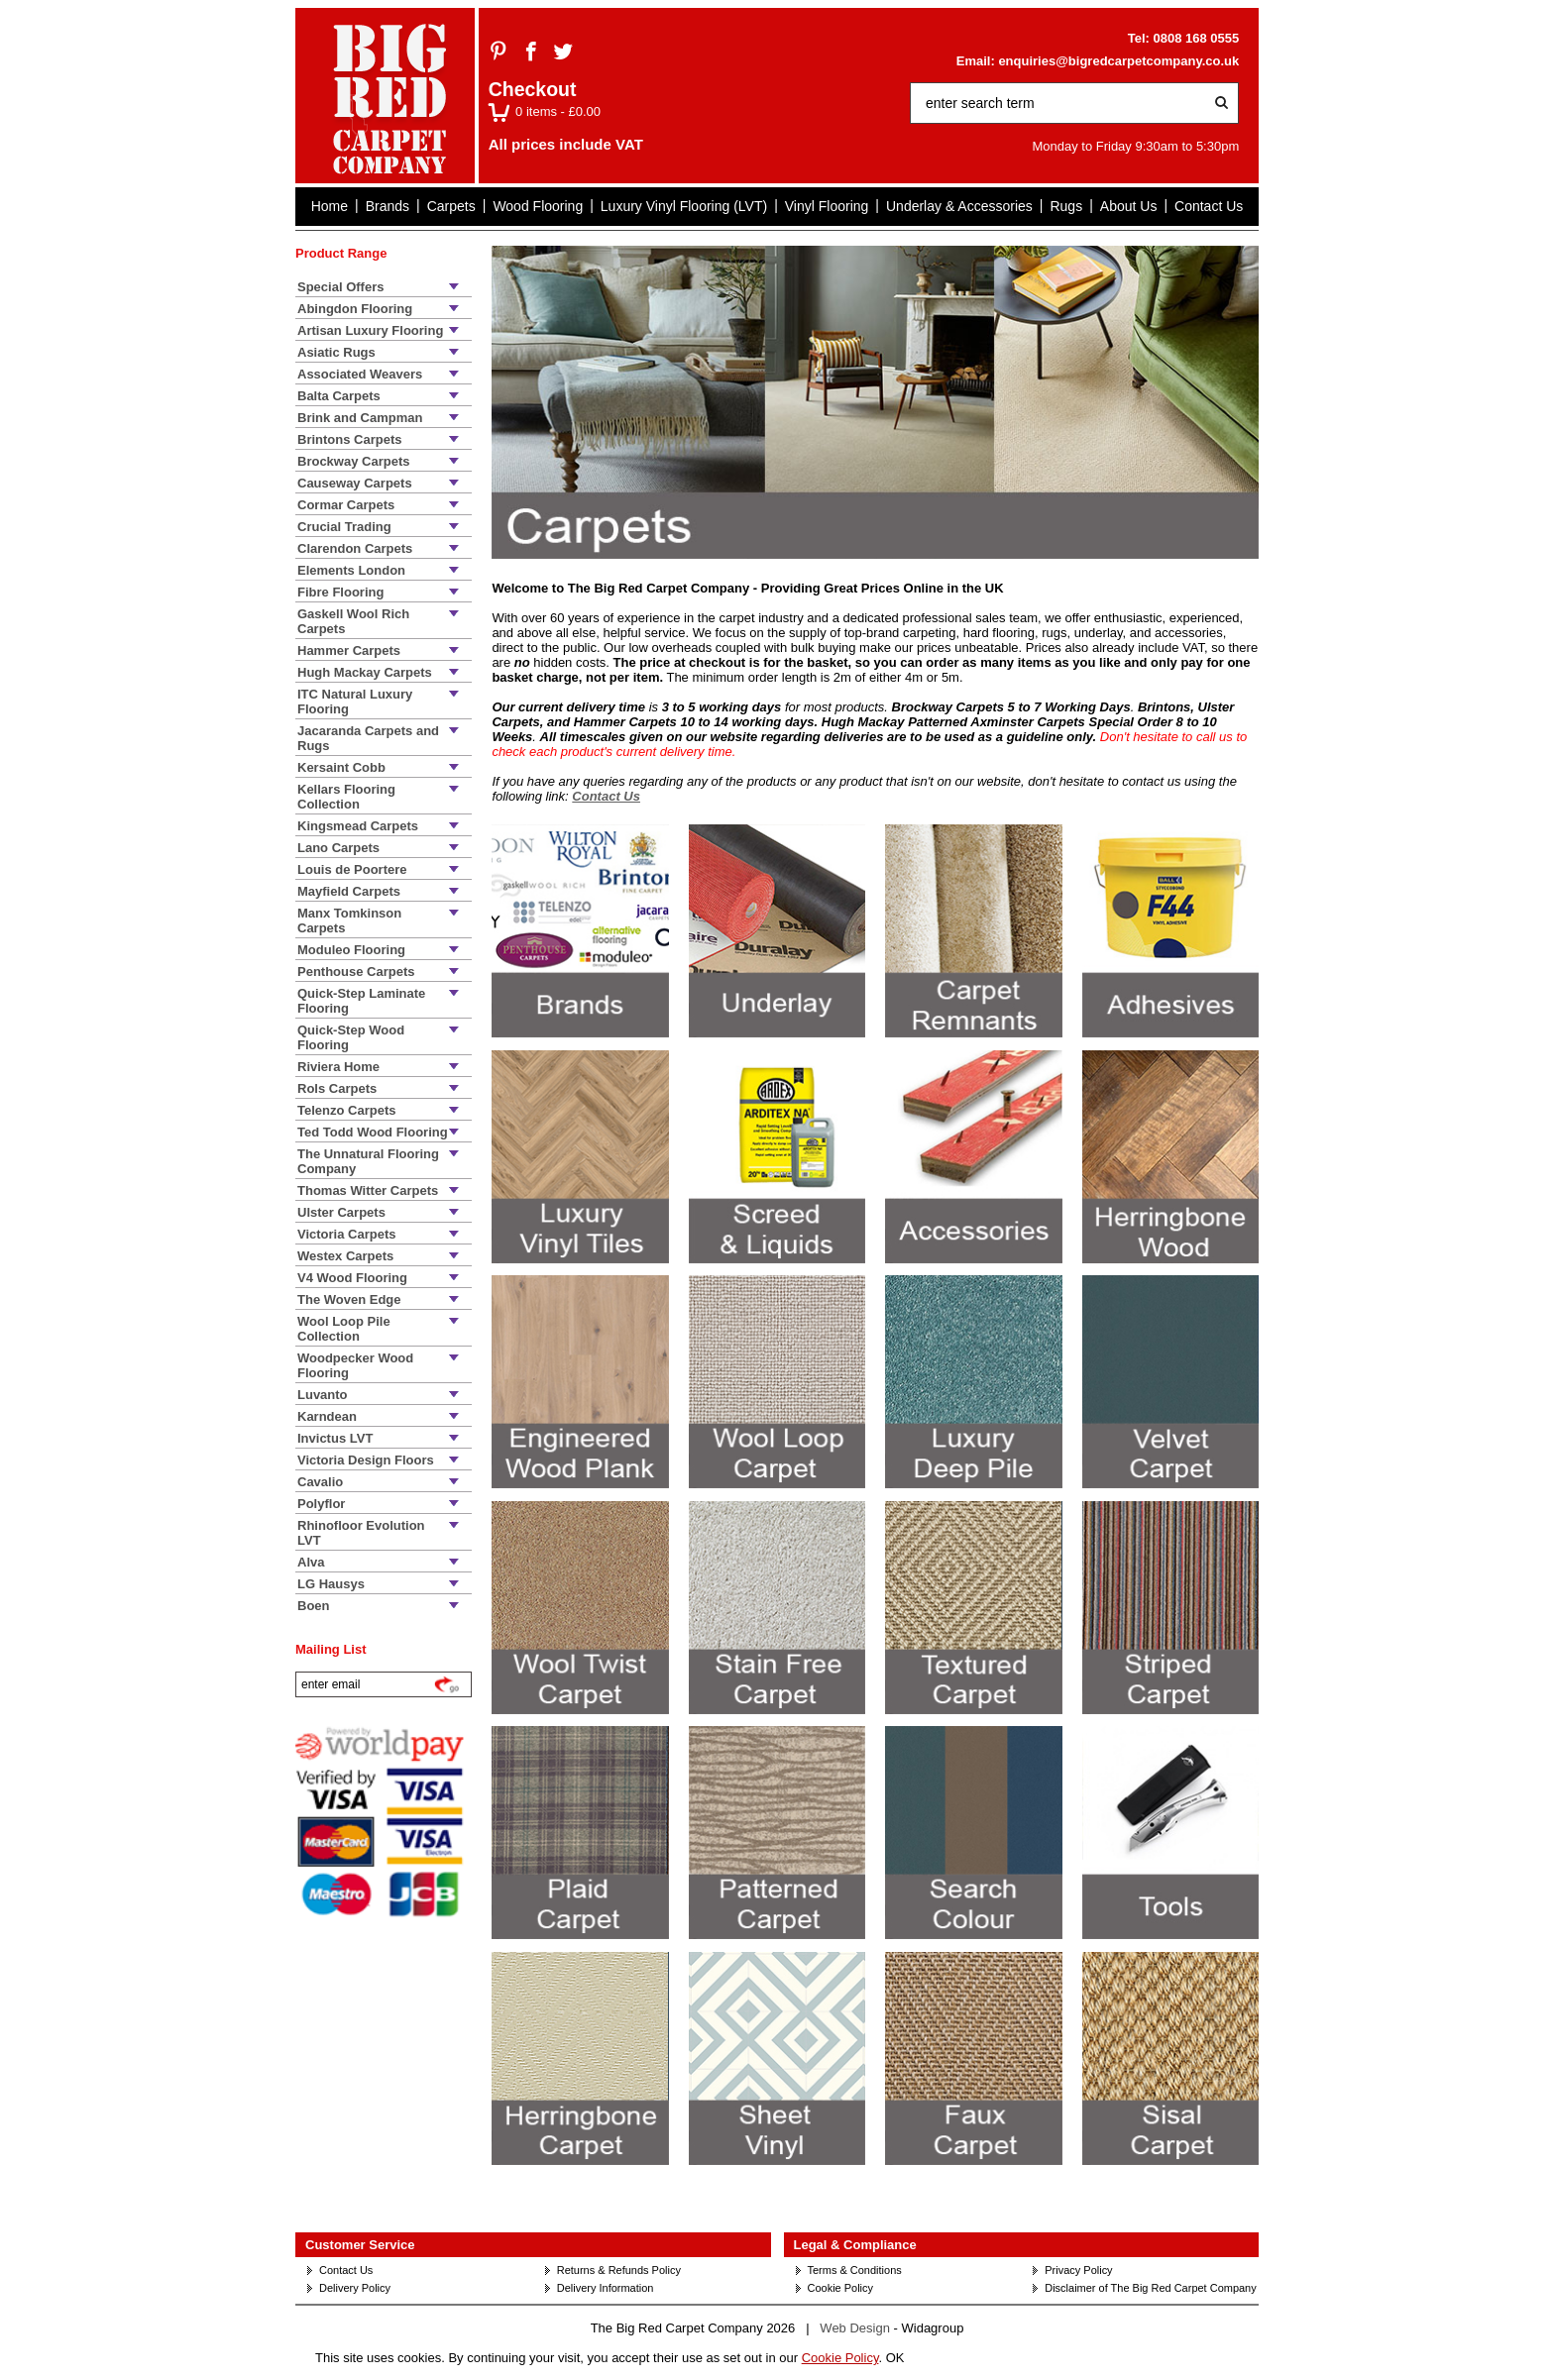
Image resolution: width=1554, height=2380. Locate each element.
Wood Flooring (538, 206)
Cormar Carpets (345, 504)
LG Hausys (331, 1583)
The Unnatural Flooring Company (368, 1161)
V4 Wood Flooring (352, 1277)
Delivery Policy (354, 2288)
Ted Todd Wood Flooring (372, 1132)
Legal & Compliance (855, 2244)
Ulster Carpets (341, 1212)
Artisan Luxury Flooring (370, 330)
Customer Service (360, 2244)
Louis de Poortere (352, 869)
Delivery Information (605, 2288)
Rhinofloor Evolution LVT (361, 1533)
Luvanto (322, 1394)
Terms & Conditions (855, 2270)
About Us (1129, 206)
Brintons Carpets (349, 439)
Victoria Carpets (346, 1234)
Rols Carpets (337, 1088)
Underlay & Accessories (959, 206)
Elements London (351, 570)
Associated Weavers (359, 374)
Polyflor (321, 1503)
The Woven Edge (349, 1299)
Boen (313, 1605)
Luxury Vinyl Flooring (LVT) (684, 206)
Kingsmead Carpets (357, 825)
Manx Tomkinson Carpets (349, 920)
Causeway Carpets (354, 483)
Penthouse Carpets (355, 971)
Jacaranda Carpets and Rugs (368, 738)
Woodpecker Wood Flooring (355, 1365)
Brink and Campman (359, 417)
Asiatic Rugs (336, 352)
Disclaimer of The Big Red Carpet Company (1150, 2288)
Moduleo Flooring (351, 949)
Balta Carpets (339, 395)
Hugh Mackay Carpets (364, 672)
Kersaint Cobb (341, 767)
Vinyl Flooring (827, 206)
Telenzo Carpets (346, 1110)
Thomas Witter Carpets (367, 1190)
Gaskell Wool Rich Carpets (353, 621)
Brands (387, 206)
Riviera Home (338, 1066)
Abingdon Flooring (354, 308)
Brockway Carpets (353, 461)
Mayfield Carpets (348, 891)
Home (329, 206)
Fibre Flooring (340, 592)
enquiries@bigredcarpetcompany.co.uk (1118, 61)
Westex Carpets (345, 1255)
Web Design (855, 2328)
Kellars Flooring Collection (346, 796)
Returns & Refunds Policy (619, 2270)
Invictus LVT (335, 1438)
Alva (310, 1562)
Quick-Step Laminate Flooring (361, 1001)
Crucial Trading (344, 526)
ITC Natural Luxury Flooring (354, 701)
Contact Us (1208, 206)
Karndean (327, 1416)
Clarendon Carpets (354, 548)
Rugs (1066, 206)
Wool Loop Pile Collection (343, 1329)
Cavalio (320, 1481)
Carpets (451, 206)
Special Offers (340, 286)
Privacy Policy (1078, 2270)
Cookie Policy (841, 2288)
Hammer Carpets (348, 650)
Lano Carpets (338, 847)
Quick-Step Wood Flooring (350, 1037)
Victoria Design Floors (365, 1460)
